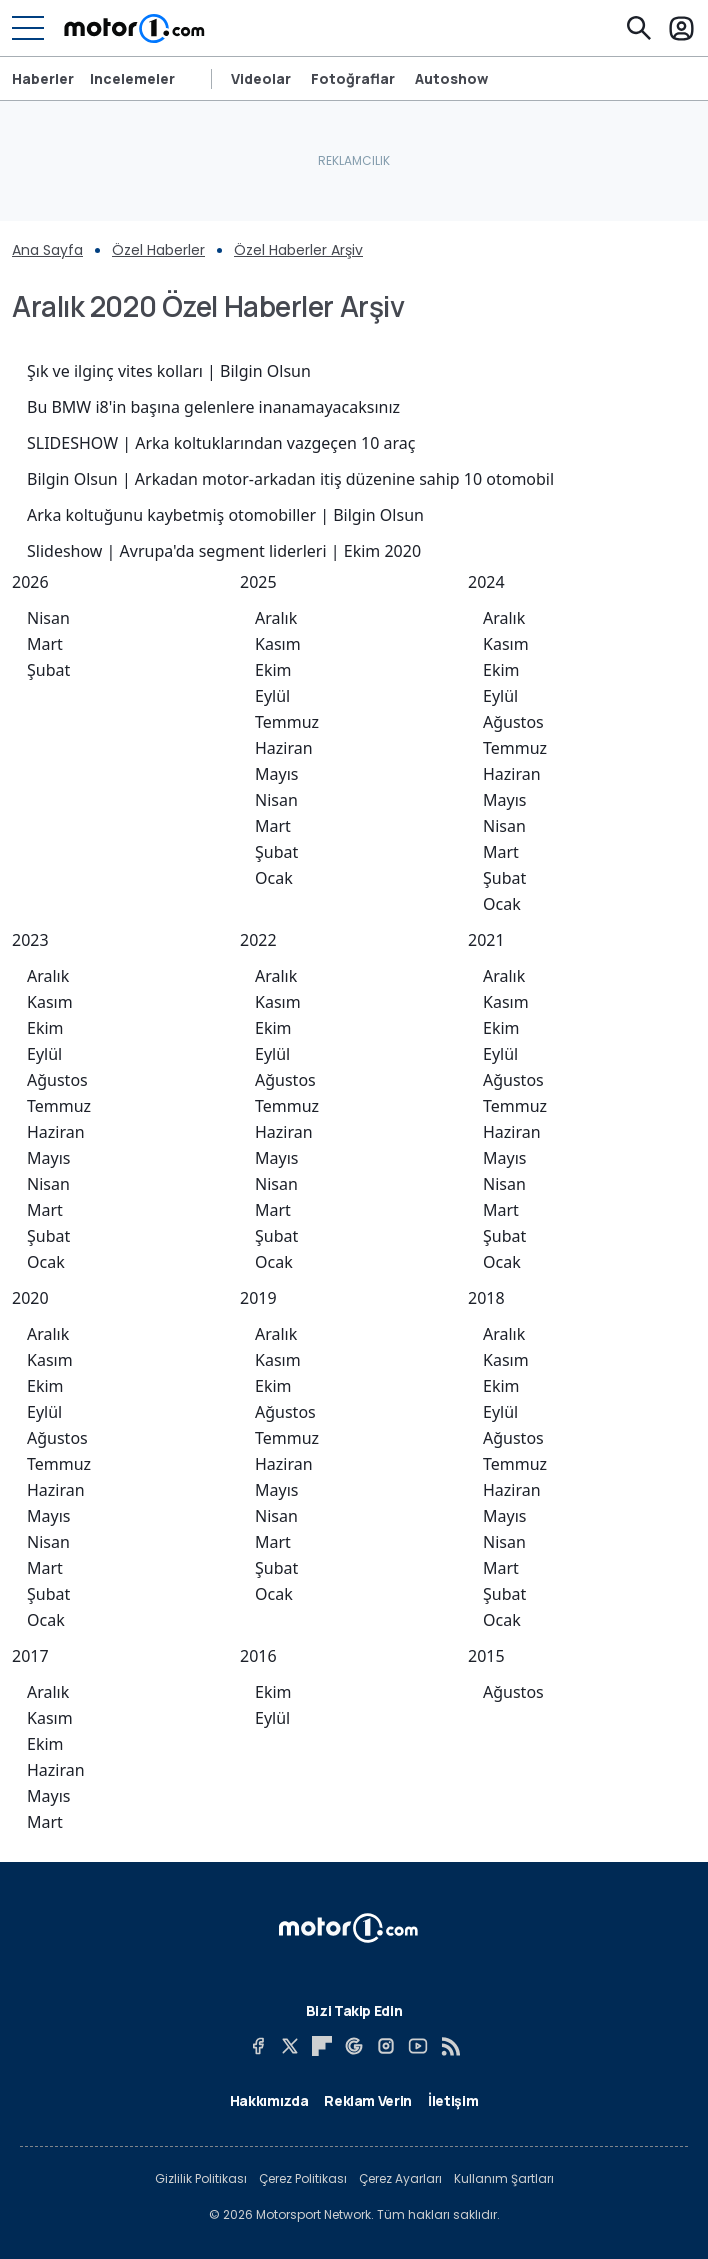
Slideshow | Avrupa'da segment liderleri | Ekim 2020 (224, 551)
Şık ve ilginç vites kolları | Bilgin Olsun (169, 371)
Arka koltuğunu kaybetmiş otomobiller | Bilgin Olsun (225, 515)
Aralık (276, 618)
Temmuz (287, 722)
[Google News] (354, 2046)
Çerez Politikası (303, 2179)
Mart (45, 644)
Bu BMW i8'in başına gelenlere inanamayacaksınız (213, 407)
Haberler (43, 79)
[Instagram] (386, 2046)
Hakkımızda (269, 2100)
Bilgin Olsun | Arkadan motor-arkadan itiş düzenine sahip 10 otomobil (290, 479)
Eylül (272, 696)
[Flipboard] (322, 2046)
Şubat (48, 670)
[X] (290, 2046)
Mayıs (276, 774)
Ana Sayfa (47, 250)
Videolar (261, 79)
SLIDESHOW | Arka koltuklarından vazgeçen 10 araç (221, 443)
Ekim (273, 670)
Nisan (48, 618)
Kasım (278, 644)
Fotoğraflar (353, 79)
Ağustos (513, 722)
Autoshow (451, 79)
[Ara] (639, 28)
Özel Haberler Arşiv (298, 250)
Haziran (284, 748)
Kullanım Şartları (504, 2179)
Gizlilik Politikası (201, 2179)
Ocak (274, 878)
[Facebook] (258, 2046)
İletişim (453, 2100)
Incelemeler (132, 79)
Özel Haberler (158, 250)
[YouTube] (418, 2046)
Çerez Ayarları (400, 2179)
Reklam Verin (368, 2100)
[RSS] (450, 2046)
